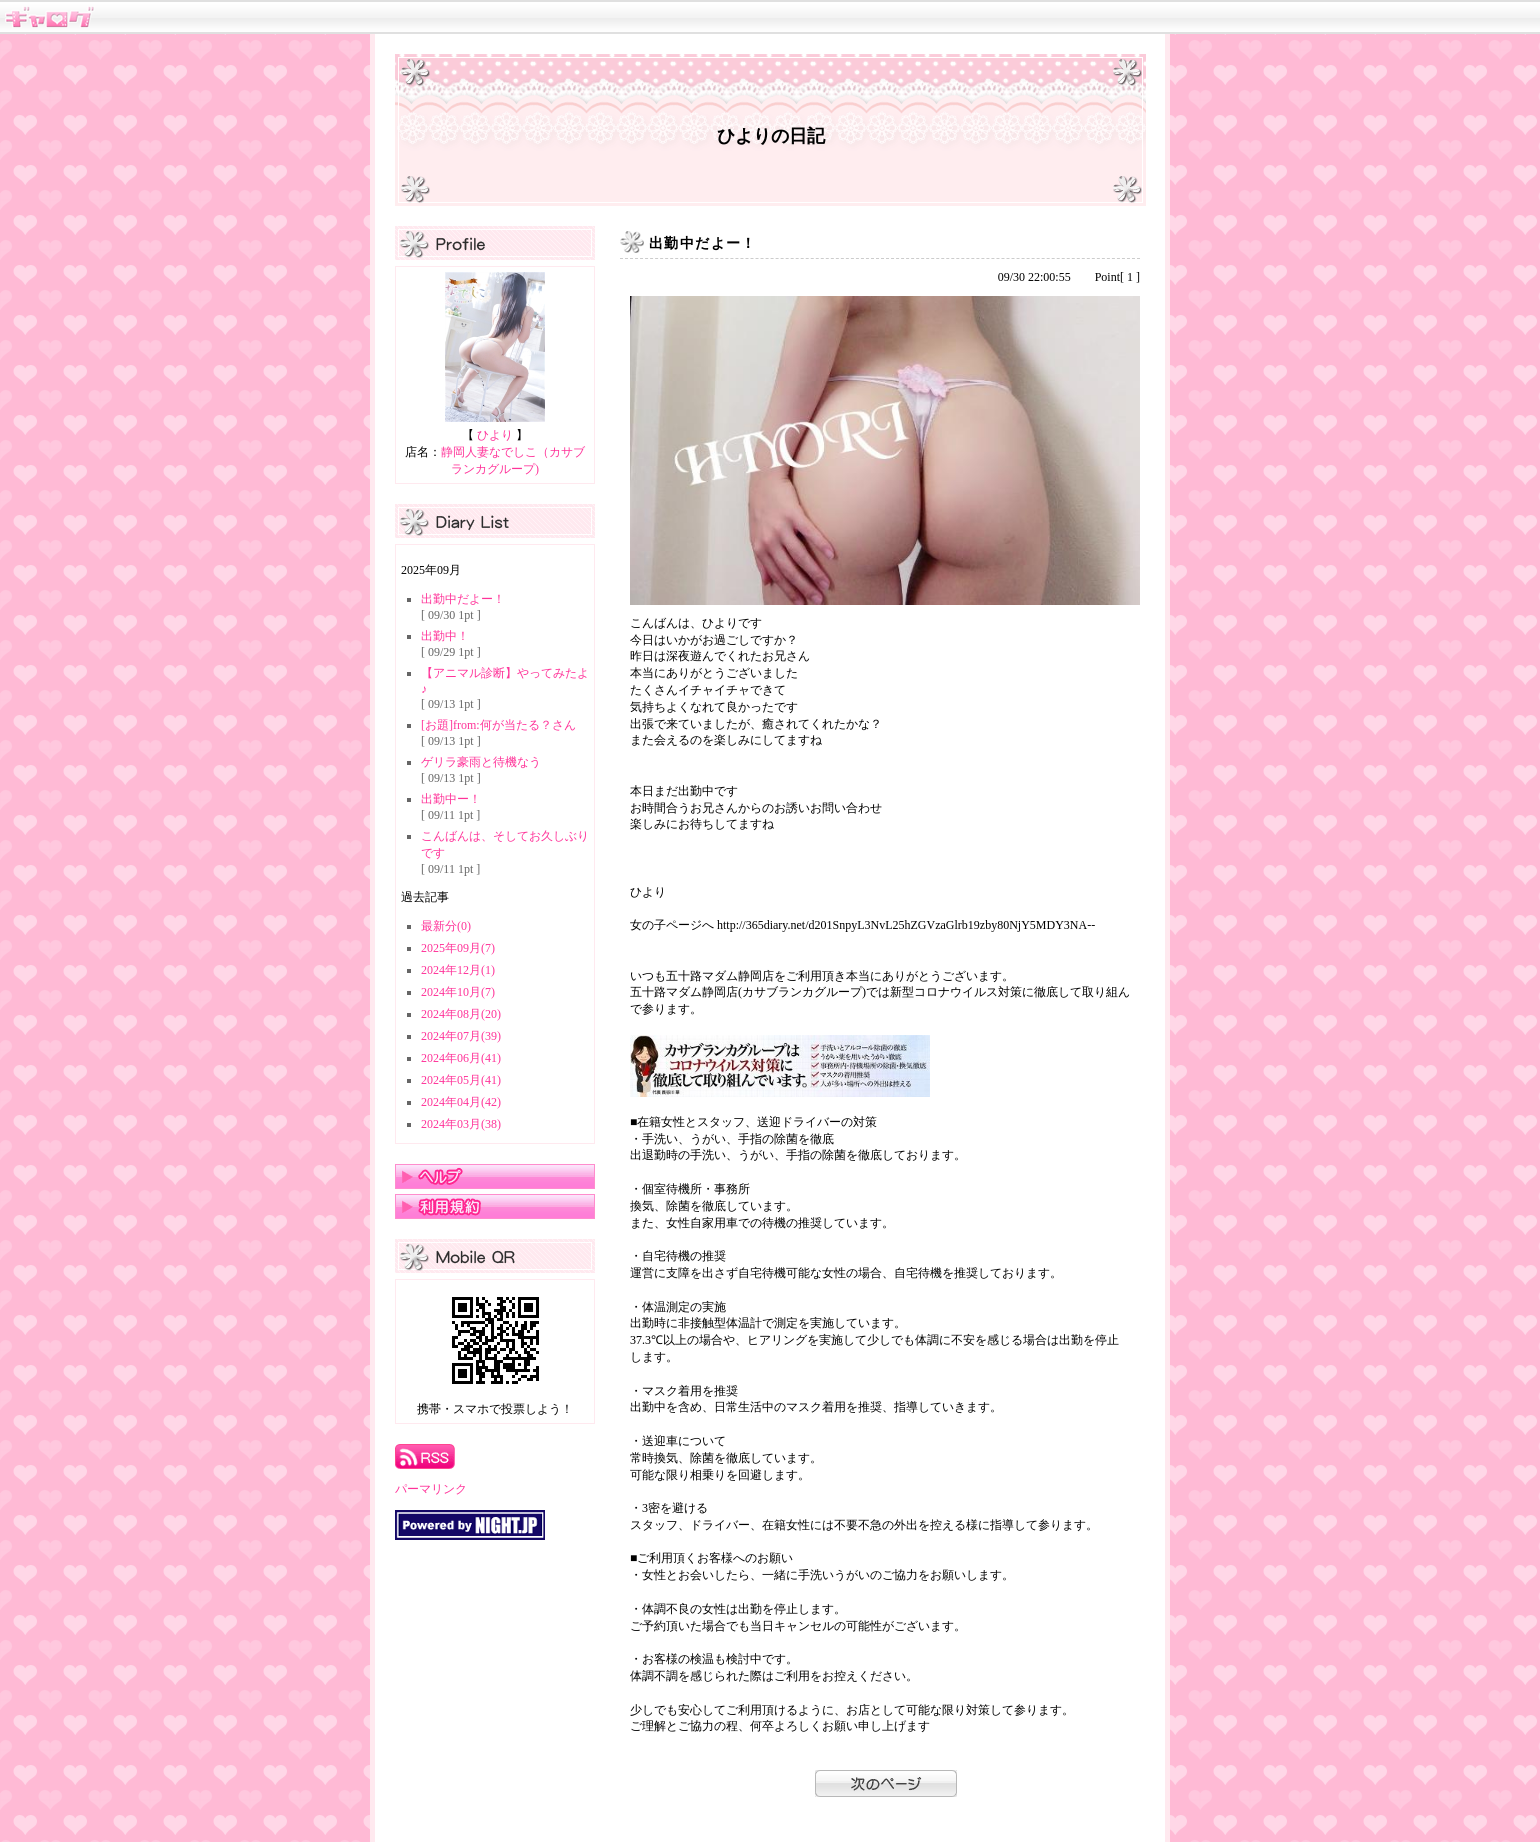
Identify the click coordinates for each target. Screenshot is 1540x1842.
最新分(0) (446, 926)
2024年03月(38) (461, 1124)
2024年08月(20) (461, 1014)
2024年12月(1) (458, 970)
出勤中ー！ (451, 799)
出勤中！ (445, 636)
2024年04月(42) (461, 1102)
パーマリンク (431, 1489)
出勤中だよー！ (463, 599)
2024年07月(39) (461, 1036)
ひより (495, 435)
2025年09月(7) (458, 948)
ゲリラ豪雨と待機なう (481, 762)
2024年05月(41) (461, 1080)
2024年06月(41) (461, 1058)
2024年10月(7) (458, 992)
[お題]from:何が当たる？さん (498, 725)
